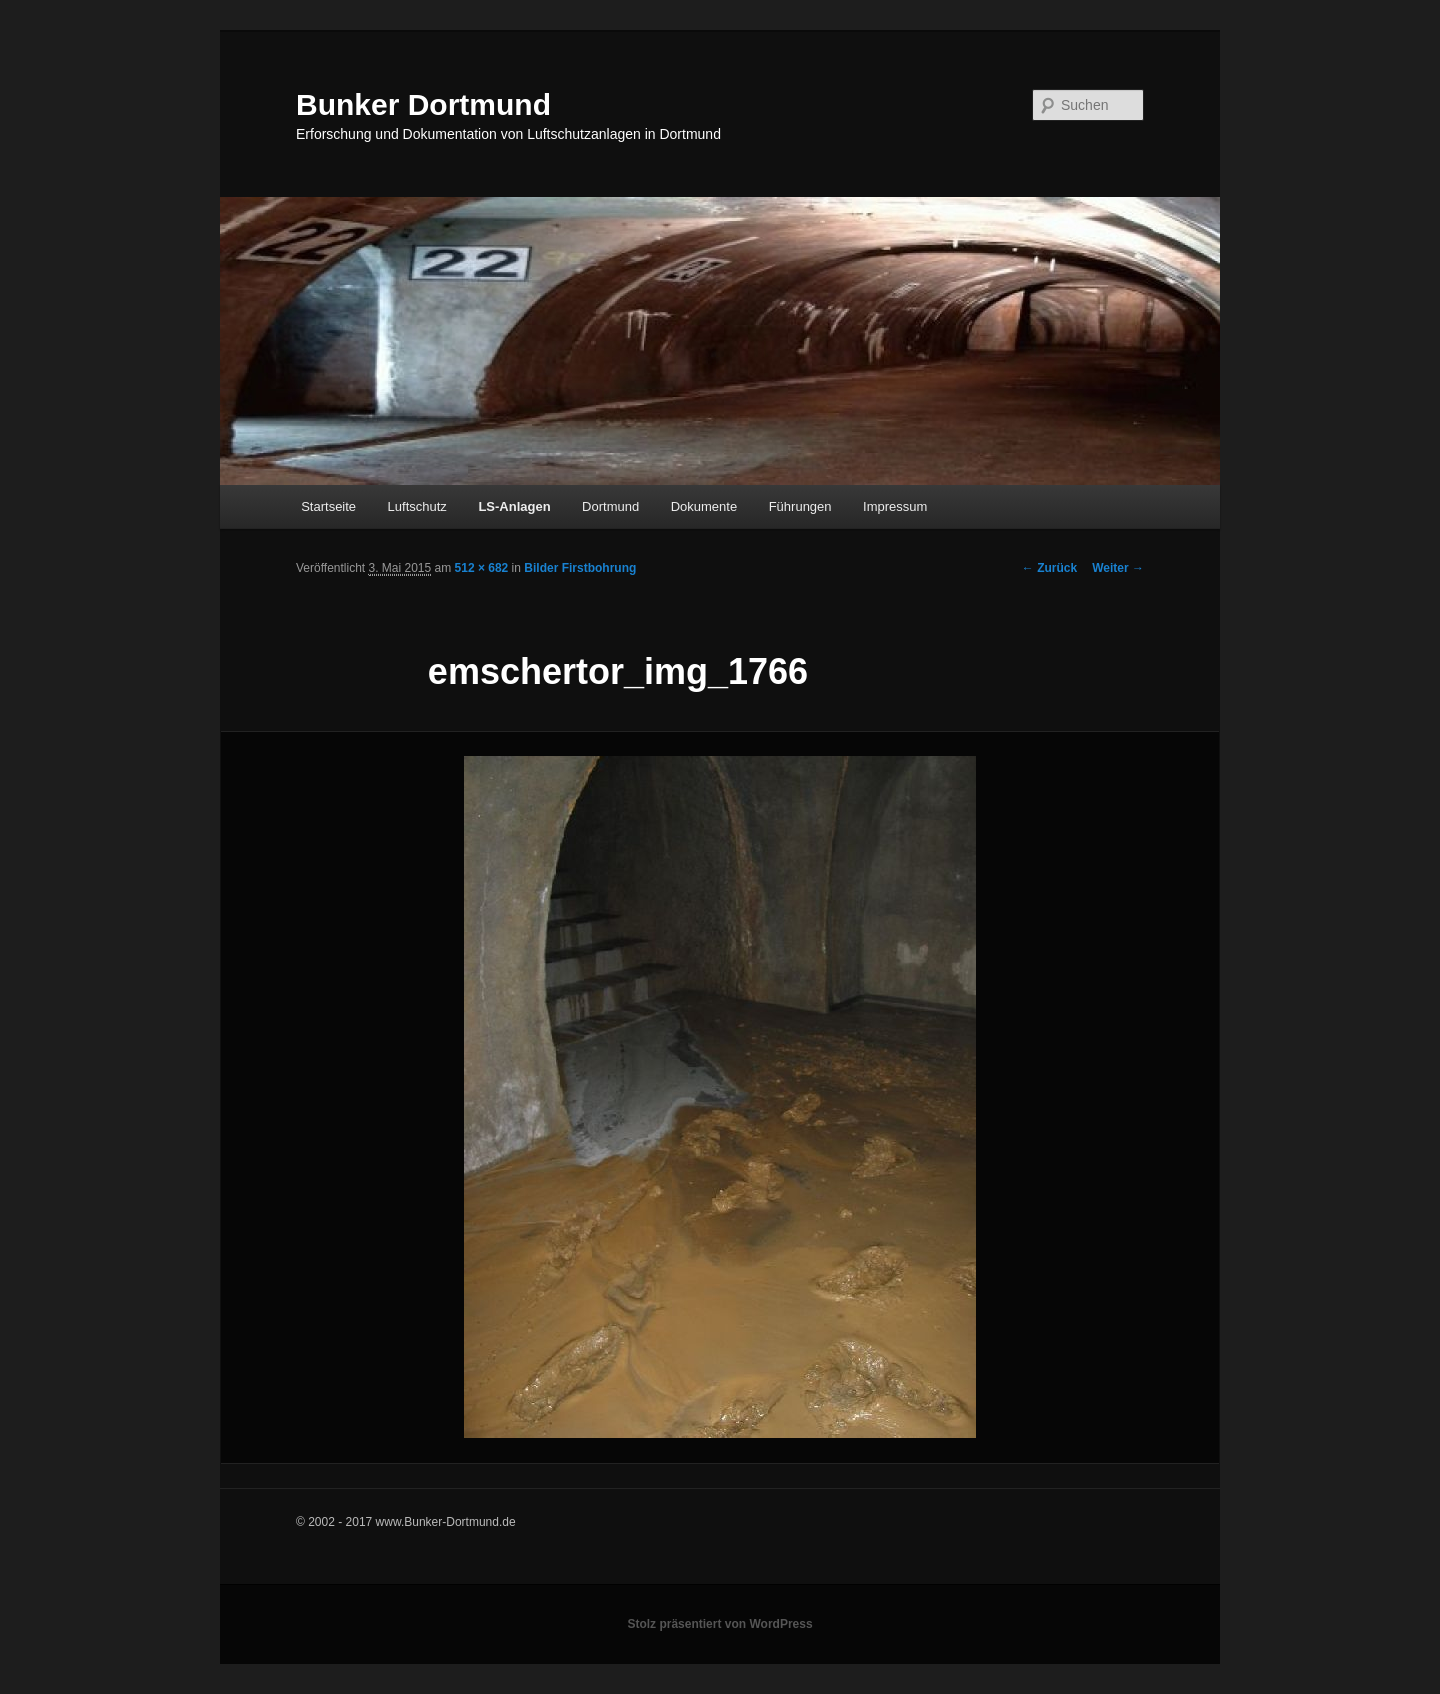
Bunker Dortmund (423, 104)
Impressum (895, 506)
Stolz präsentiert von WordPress (719, 1624)
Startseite (328, 506)
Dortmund (610, 506)
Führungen (800, 506)
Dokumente (704, 506)
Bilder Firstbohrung (580, 568)
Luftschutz (417, 506)
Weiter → (1118, 568)
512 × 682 (482, 568)
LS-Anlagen (514, 506)
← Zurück (1049, 568)
